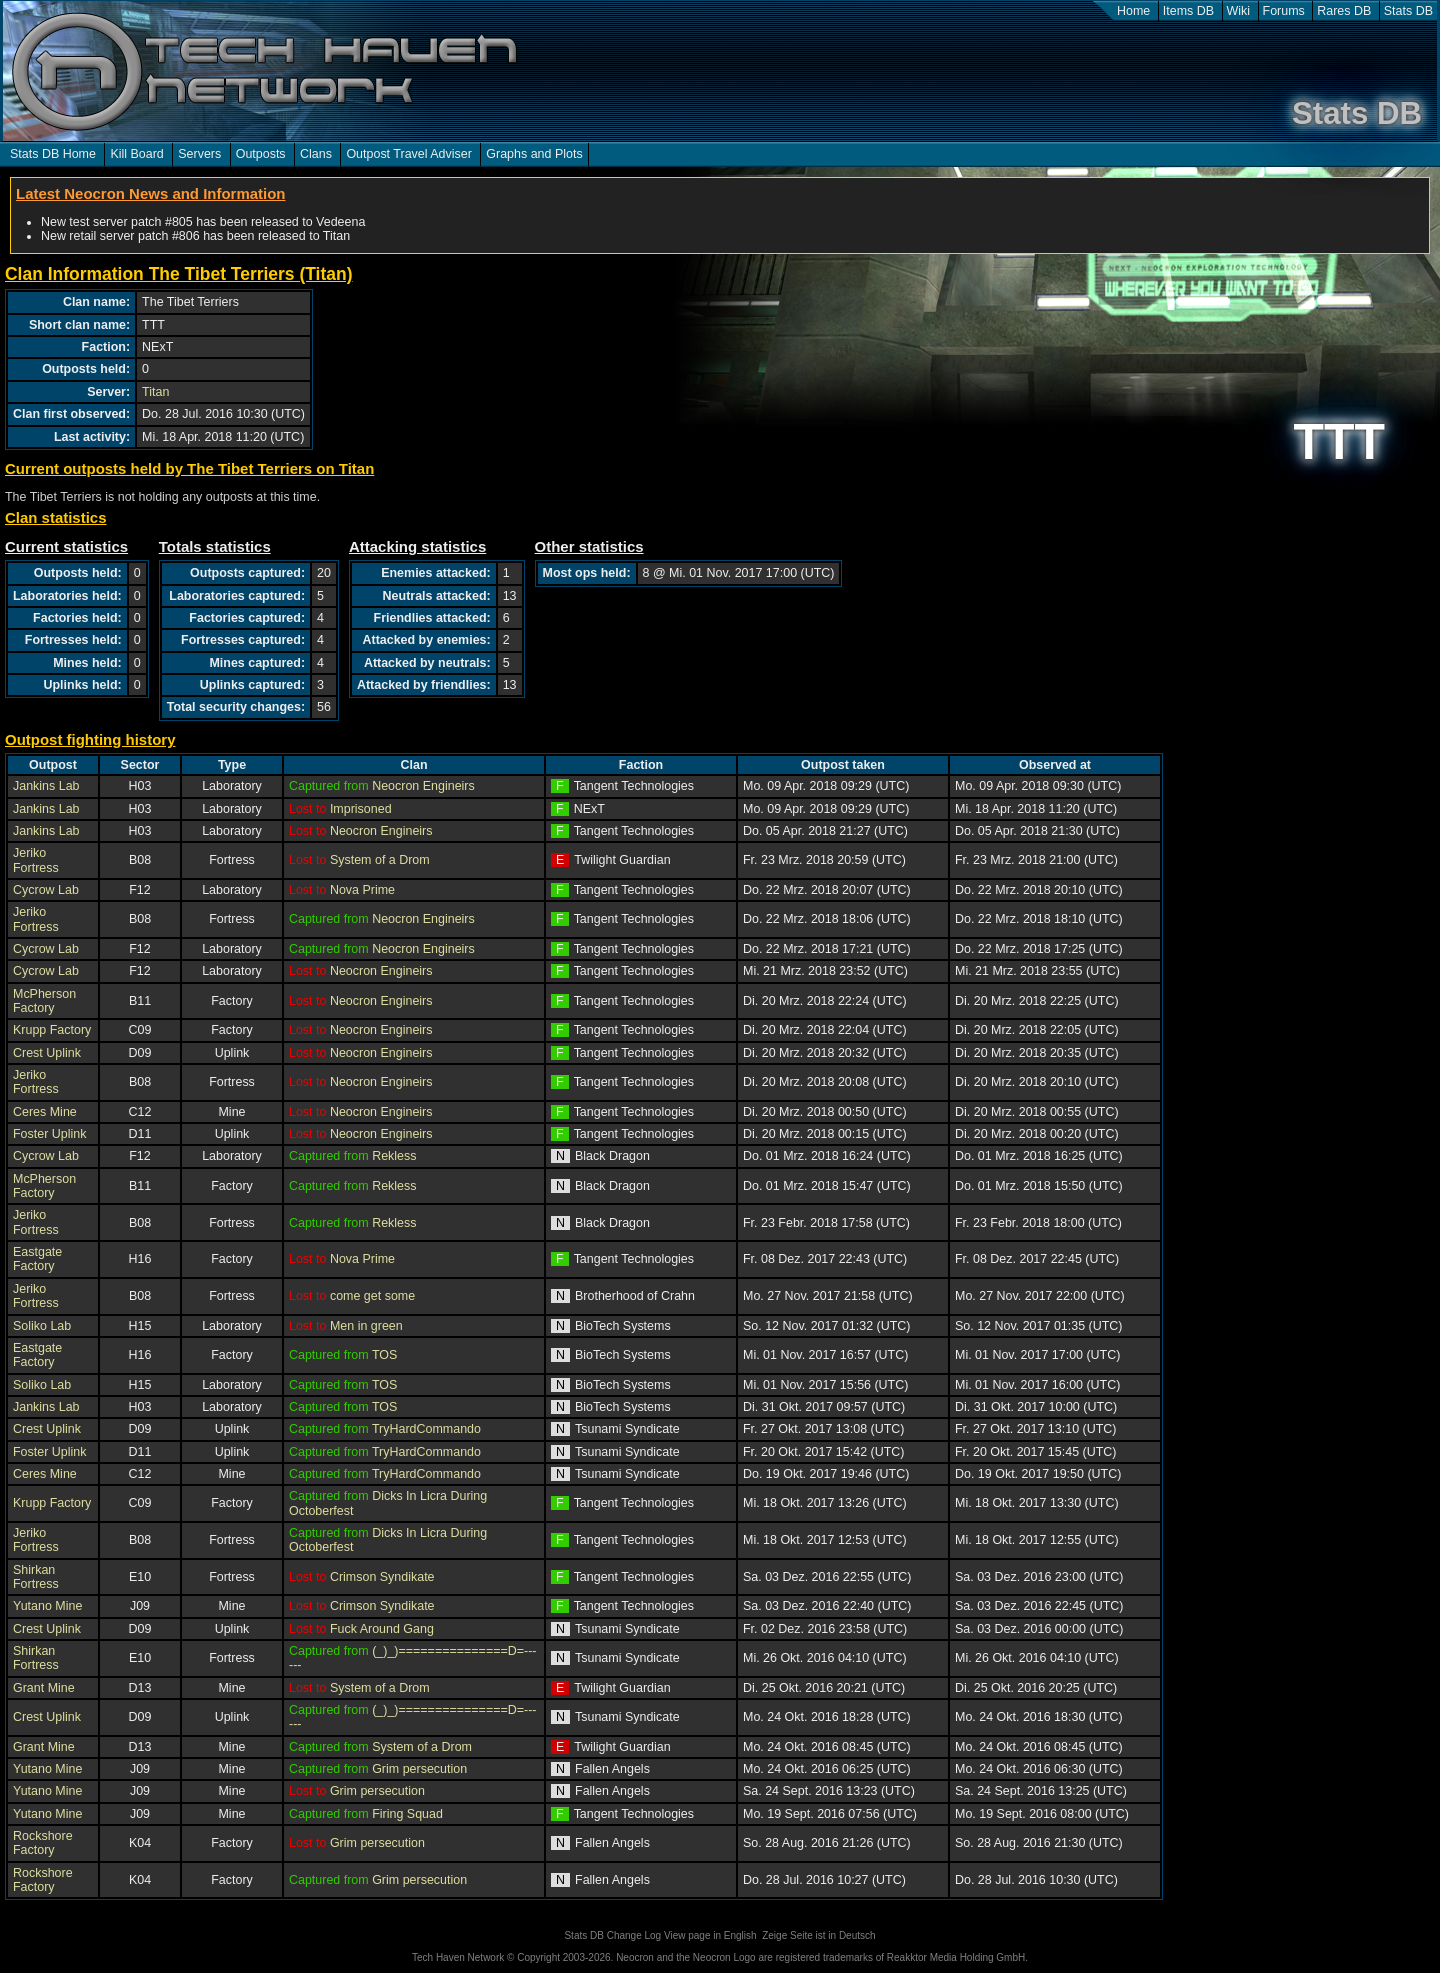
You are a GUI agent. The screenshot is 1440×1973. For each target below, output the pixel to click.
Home (1133, 11)
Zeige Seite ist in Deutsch (818, 1935)
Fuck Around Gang (382, 1629)
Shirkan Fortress (36, 1577)
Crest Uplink (47, 1053)
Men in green (366, 1326)
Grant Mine (44, 1688)
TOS (384, 1355)
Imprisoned (361, 809)
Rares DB (1344, 11)
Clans (316, 154)
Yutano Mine (47, 1606)
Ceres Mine (45, 1112)
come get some (372, 1296)
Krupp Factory (52, 1030)
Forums (1284, 11)
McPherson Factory (44, 1001)
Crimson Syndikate (382, 1577)
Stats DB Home (53, 154)
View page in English (710, 1935)
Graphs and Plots (534, 154)
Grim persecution (419, 1769)
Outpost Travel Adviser (408, 154)
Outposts (261, 154)
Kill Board (136, 154)
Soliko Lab (42, 1326)
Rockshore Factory (43, 1843)
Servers (199, 154)
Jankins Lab (46, 786)
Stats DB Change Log (612, 1935)
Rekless (394, 1156)
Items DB (1188, 11)
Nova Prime (362, 890)
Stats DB (1408, 11)
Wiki (1239, 11)
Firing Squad (407, 1814)
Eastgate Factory (37, 1259)
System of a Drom (380, 860)
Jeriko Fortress (36, 860)
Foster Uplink (49, 1134)
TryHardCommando (426, 1429)
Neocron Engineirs (423, 786)
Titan (155, 392)
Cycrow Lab (46, 890)
